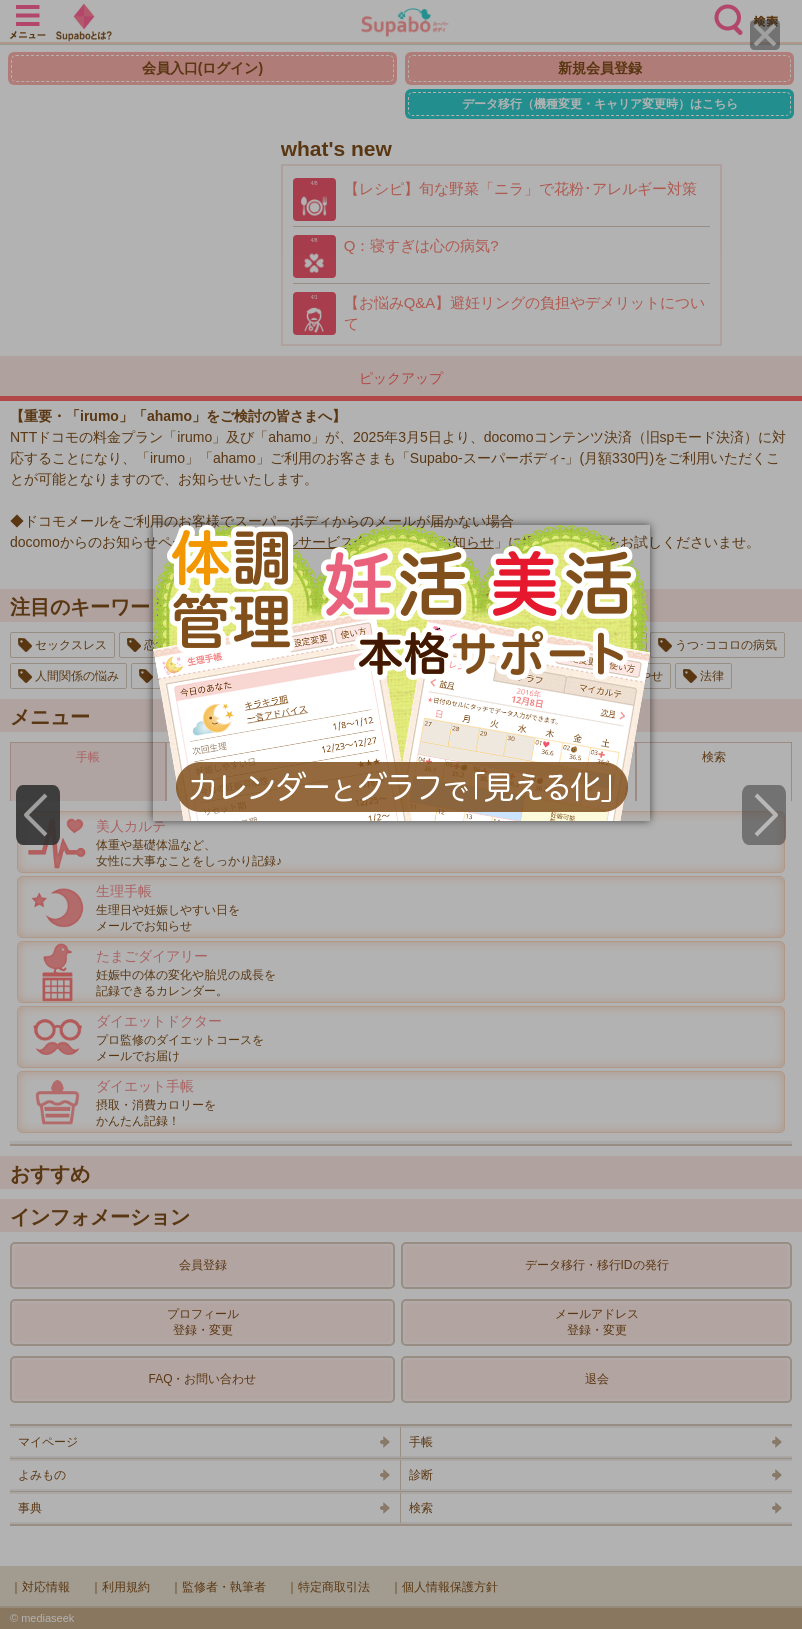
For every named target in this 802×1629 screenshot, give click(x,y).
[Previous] (38, 815)
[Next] (764, 815)
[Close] (765, 35)
